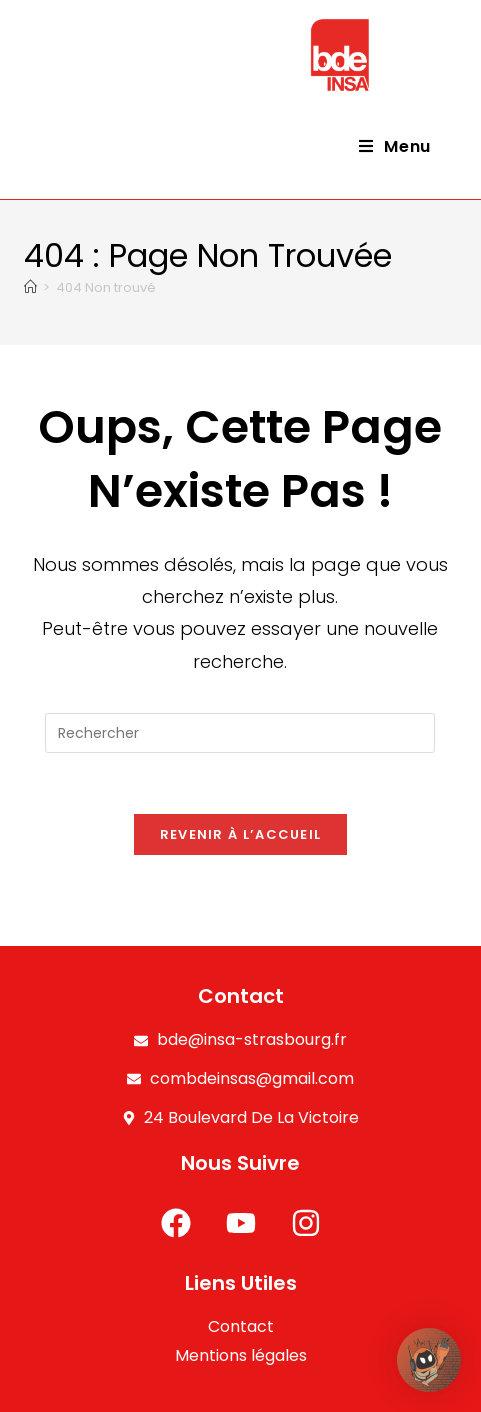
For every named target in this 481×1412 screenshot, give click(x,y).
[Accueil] (30, 287)
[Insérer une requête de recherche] (240, 733)
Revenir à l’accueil (241, 834)
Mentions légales (241, 1355)
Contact (241, 1326)
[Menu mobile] (395, 146)
